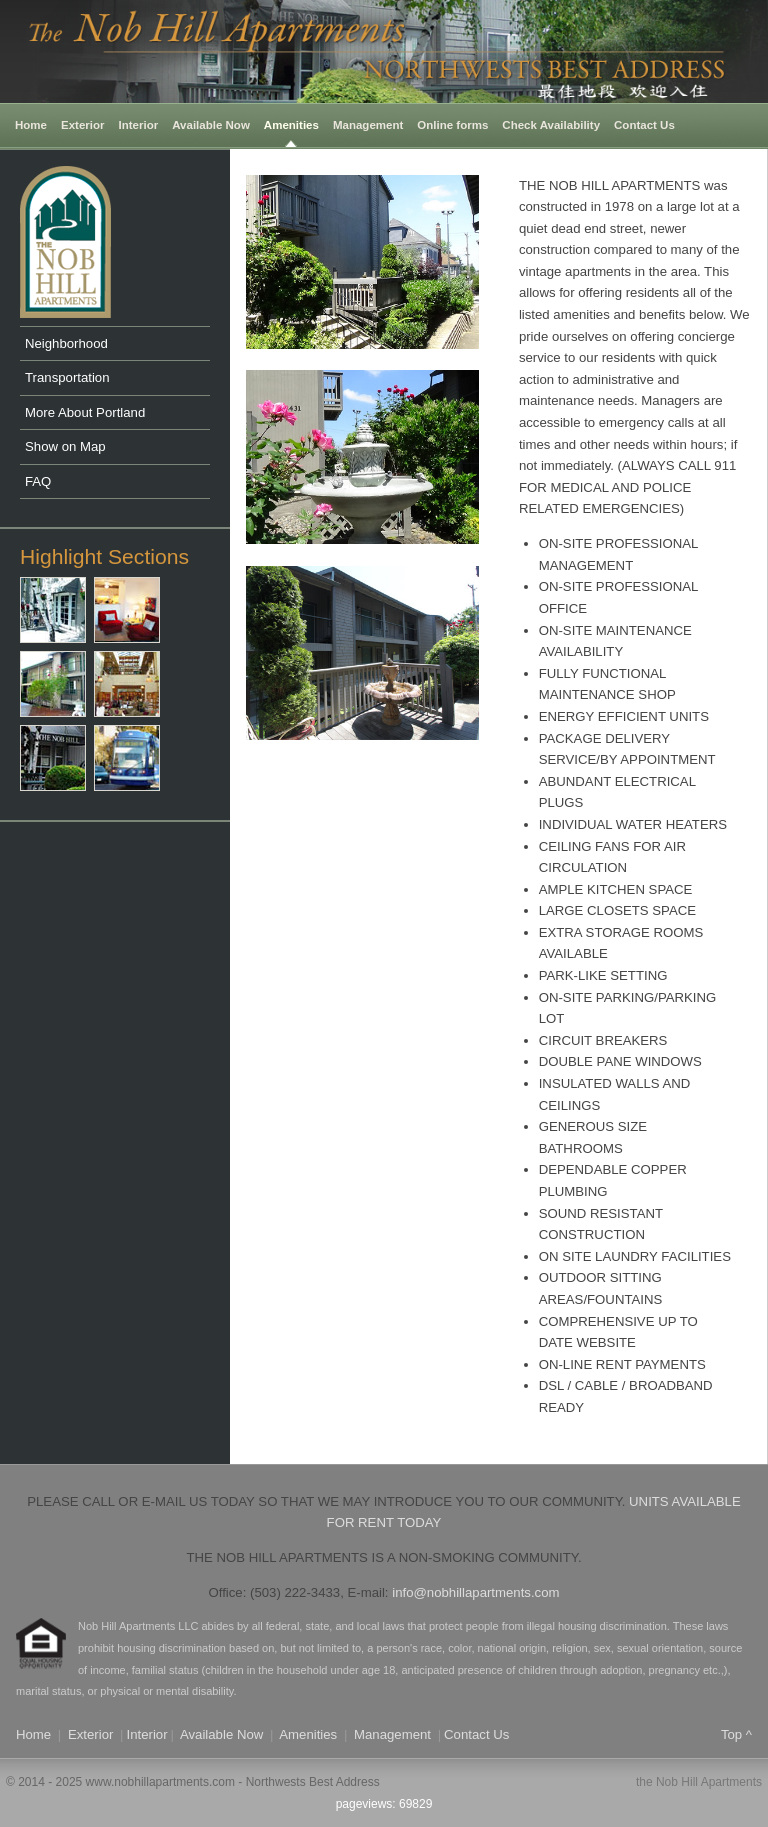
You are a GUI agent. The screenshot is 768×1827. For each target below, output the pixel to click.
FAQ (38, 481)
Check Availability (551, 125)
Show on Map (65, 446)
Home (31, 125)
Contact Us (644, 125)
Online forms (452, 125)
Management (368, 125)
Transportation (67, 377)
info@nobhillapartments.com (475, 1592)
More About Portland (85, 412)
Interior (139, 125)
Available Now (211, 125)
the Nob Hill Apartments (699, 1782)
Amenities (291, 125)
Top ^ (736, 1734)
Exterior (83, 125)
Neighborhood (66, 343)
